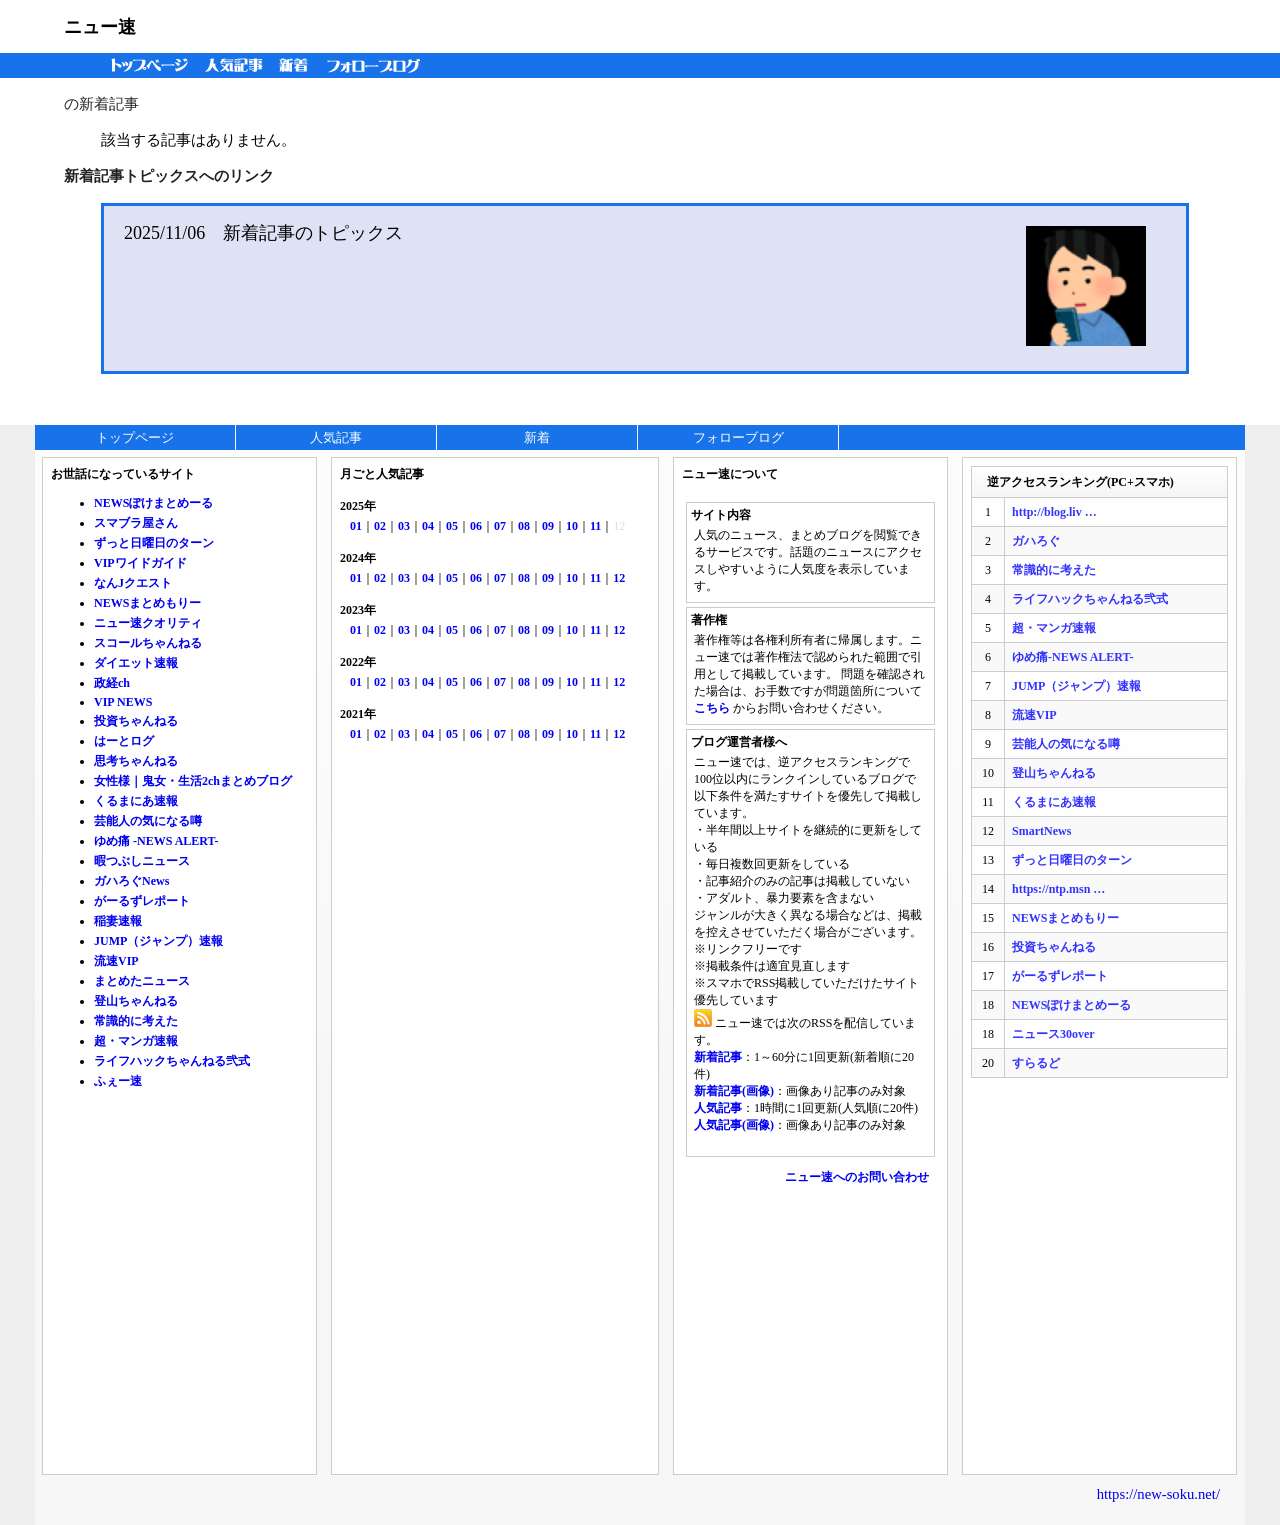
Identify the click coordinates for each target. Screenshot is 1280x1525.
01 (356, 526)
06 (476, 526)
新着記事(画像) (734, 1091)
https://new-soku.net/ (1158, 1494)
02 (380, 526)
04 (428, 526)
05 (452, 526)
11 (595, 526)
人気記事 (236, 65)
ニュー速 (100, 27)
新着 (296, 65)
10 (572, 526)
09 (548, 526)
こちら (712, 708)
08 (524, 526)
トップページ (145, 65)
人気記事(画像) (734, 1125)
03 (404, 526)
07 (500, 526)
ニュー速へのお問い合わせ (857, 1177)
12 (619, 578)
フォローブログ (378, 65)
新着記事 (718, 1057)
